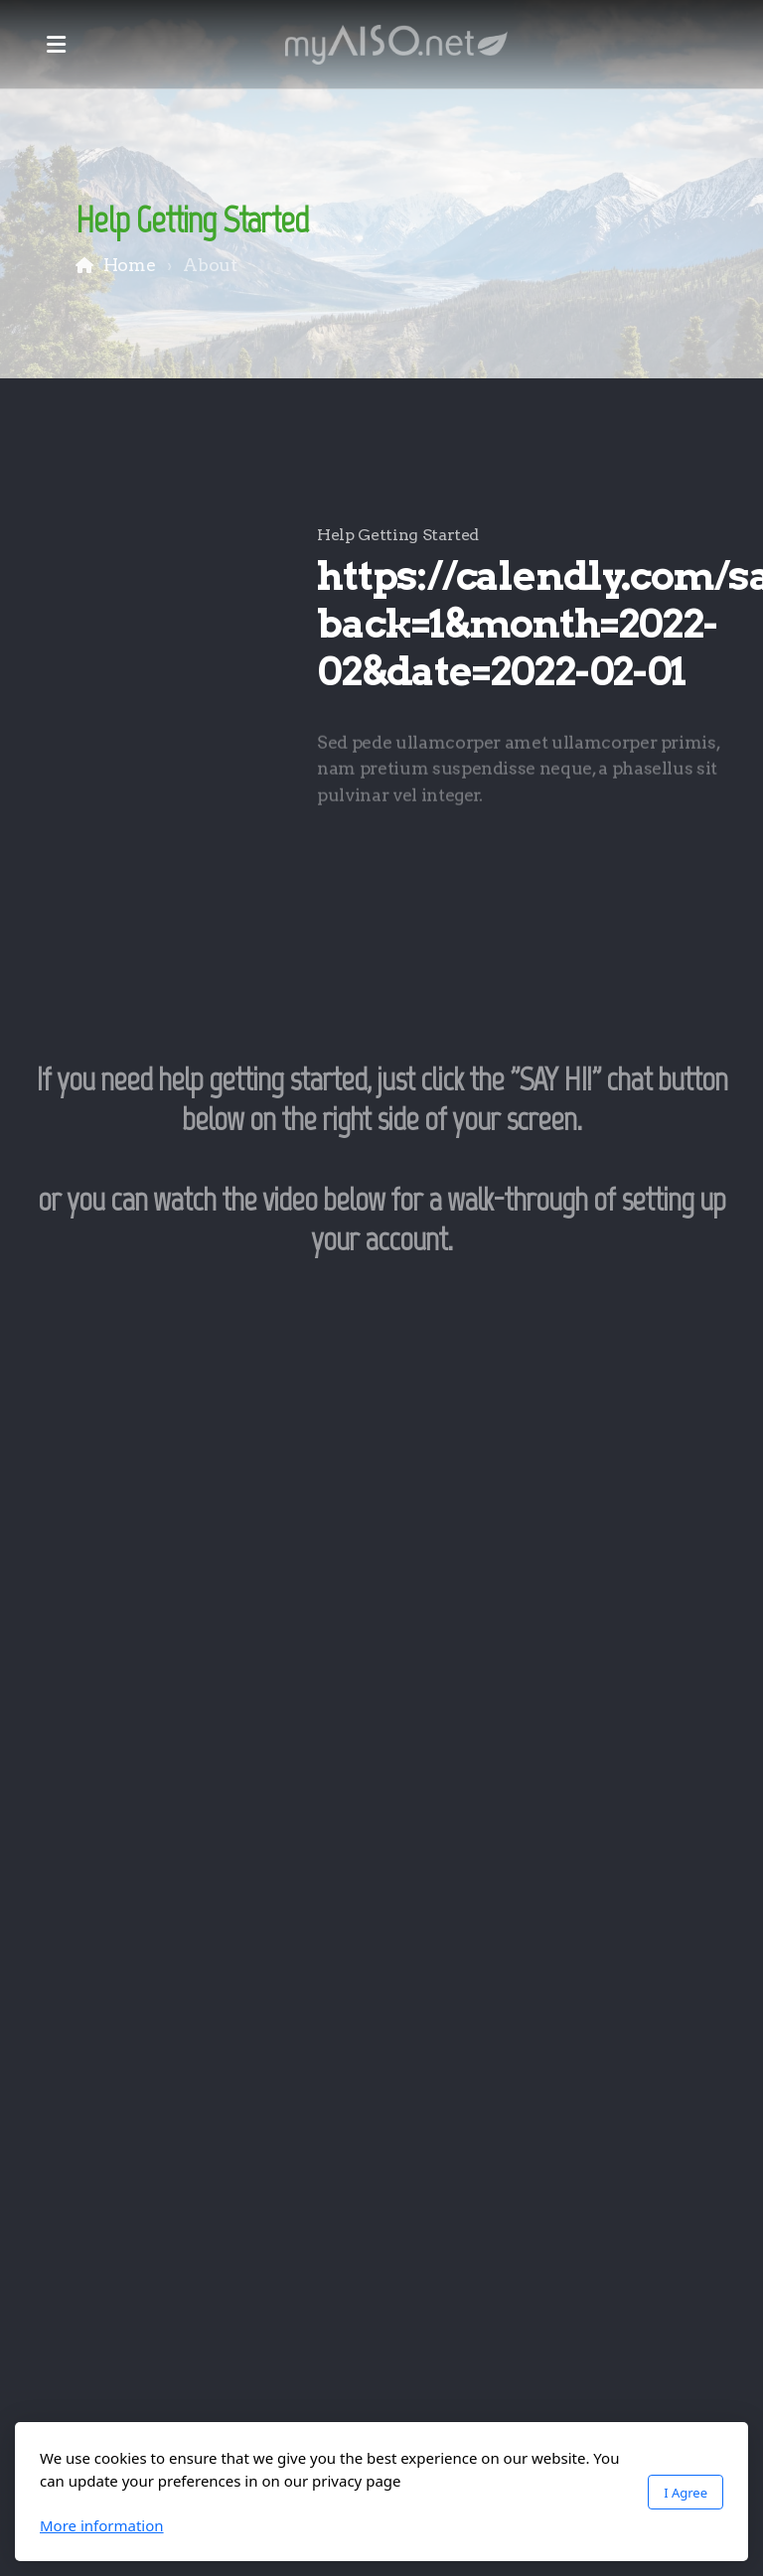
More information (102, 2525)
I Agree (685, 2493)
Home (129, 264)
